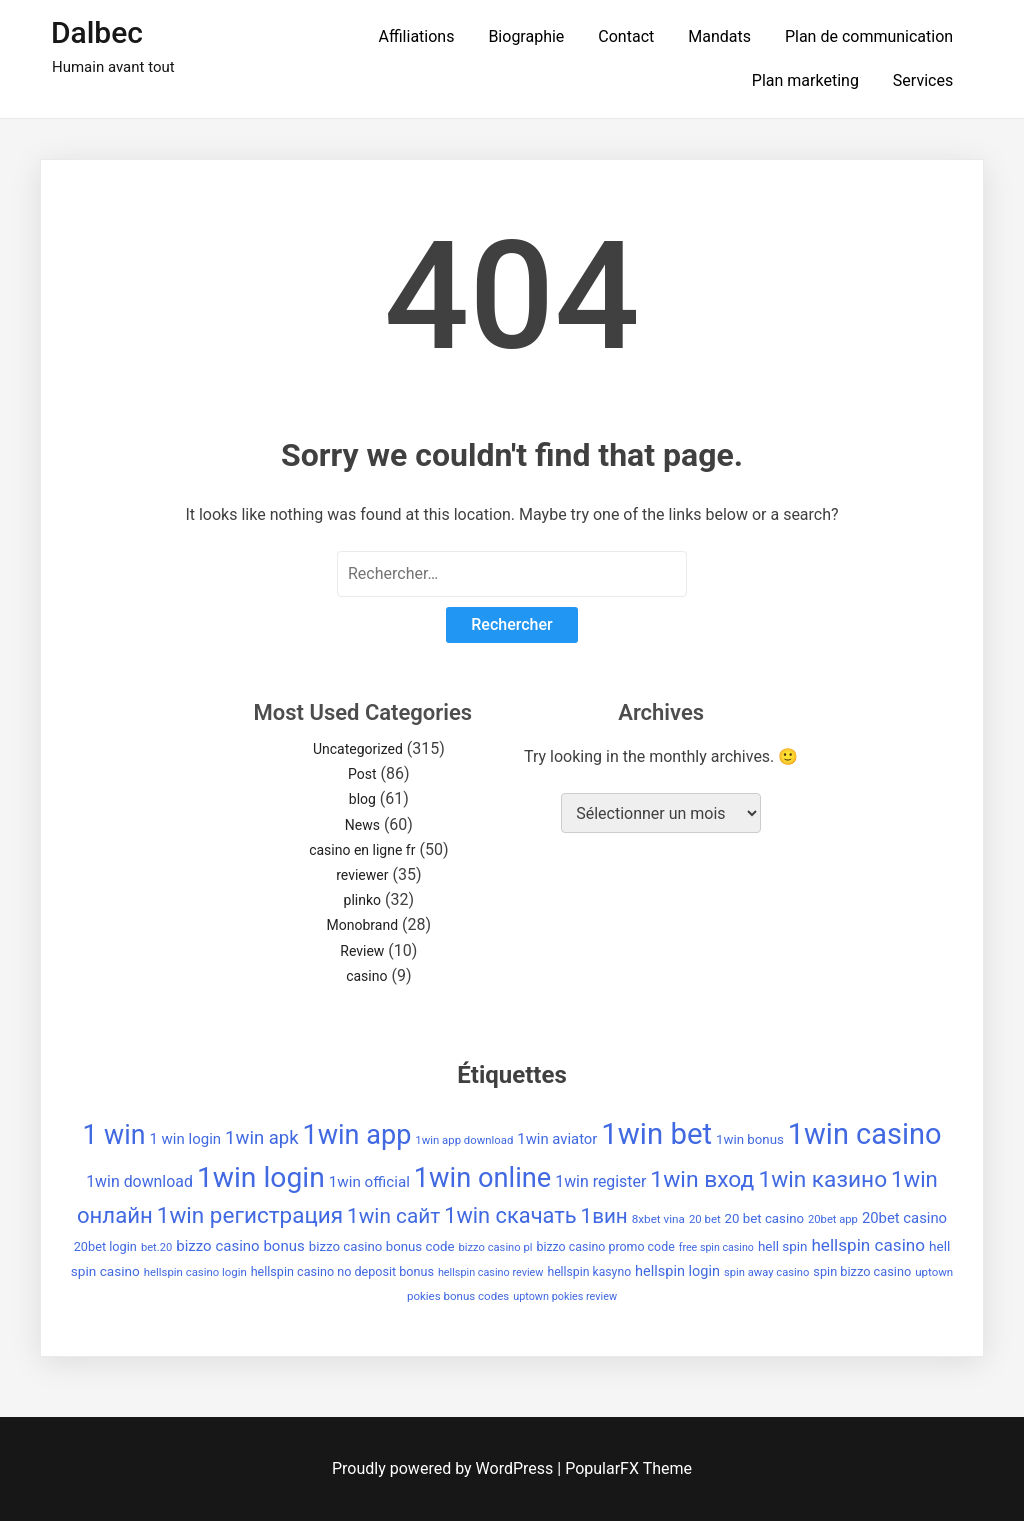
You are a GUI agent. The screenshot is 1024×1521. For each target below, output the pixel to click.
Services (923, 80)
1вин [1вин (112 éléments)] (604, 1216)
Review (362, 951)
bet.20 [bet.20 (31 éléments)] (156, 1247)
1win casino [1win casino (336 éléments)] (865, 1134)
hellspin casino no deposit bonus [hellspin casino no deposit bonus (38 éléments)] (342, 1271)
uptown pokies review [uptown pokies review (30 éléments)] (565, 1296)
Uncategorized (358, 749)
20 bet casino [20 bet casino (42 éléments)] (764, 1218)
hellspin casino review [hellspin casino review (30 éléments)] (491, 1272)
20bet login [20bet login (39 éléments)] (105, 1246)
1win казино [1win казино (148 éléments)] (822, 1179)
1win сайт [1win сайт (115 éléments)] (393, 1216)
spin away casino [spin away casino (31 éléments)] (766, 1272)
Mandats (719, 36)
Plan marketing (805, 80)
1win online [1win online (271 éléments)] (482, 1178)
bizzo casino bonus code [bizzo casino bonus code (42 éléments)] (382, 1246)
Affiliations (417, 36)
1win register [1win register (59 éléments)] (600, 1181)
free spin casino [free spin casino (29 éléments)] (716, 1247)
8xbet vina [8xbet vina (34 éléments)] (658, 1219)
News (362, 825)
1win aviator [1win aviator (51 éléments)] (557, 1139)
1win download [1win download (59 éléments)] (139, 1181)
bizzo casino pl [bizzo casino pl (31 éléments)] (496, 1247)
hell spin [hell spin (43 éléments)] (783, 1246)
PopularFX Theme (628, 1468)
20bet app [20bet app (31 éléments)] (833, 1219)
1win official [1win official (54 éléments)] (369, 1182)
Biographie (526, 36)
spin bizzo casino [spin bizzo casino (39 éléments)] (862, 1271)
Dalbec (97, 32)
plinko (362, 900)
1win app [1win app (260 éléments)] (356, 1135)
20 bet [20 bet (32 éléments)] (705, 1219)
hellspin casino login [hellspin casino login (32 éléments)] (195, 1272)
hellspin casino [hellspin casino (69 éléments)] (868, 1245)
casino (366, 976)
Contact (626, 36)
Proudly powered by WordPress (444, 1468)
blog (362, 799)
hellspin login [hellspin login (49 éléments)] (677, 1271)
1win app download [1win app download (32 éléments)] (464, 1140)
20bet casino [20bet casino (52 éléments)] (904, 1218)
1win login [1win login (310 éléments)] (261, 1177)
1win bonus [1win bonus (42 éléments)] (750, 1139)
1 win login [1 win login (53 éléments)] (185, 1139)
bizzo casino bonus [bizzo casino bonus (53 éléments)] (240, 1246)
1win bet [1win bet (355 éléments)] (656, 1134)
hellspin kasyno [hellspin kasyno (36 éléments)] (589, 1272)
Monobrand (363, 925)
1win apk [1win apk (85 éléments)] (261, 1138)
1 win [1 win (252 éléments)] (113, 1135)
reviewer (362, 875)
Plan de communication (869, 36)
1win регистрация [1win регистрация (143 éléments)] (250, 1215)
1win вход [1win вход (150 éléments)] (702, 1179)
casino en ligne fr (362, 850)
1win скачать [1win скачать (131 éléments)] (510, 1215)
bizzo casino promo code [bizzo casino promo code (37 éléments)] (605, 1246)
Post (362, 774)
